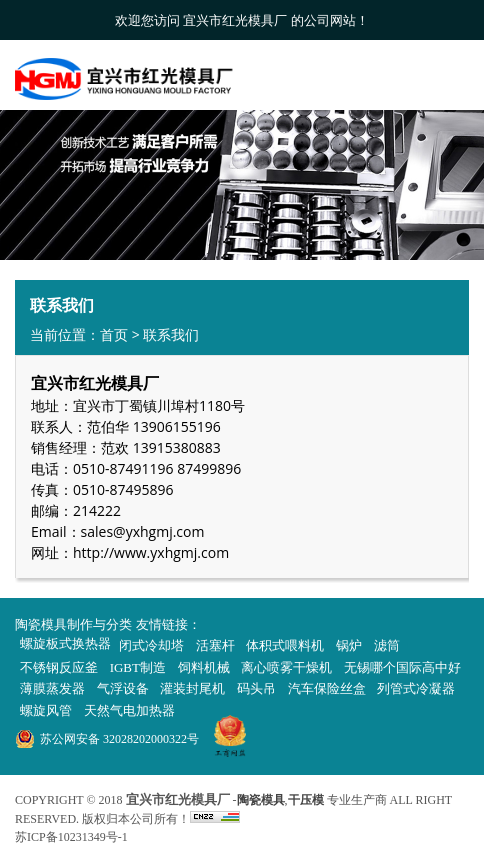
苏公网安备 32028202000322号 (119, 739)
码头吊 (256, 688)
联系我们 (171, 334)
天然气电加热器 (129, 710)
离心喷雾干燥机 (286, 667)
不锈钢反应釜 (59, 667)
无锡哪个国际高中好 (402, 667)
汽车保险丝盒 (327, 688)
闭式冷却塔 (151, 645)
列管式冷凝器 (416, 688)
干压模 (306, 800)
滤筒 (387, 645)
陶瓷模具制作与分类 (73, 624)
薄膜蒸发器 (52, 688)
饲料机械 (204, 667)
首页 (114, 334)
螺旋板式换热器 (65, 643)
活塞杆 (215, 645)
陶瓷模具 (261, 800)
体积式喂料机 (285, 645)
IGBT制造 (138, 667)
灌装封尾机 (192, 688)
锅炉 (349, 645)
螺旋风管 (46, 710)
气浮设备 (123, 688)
